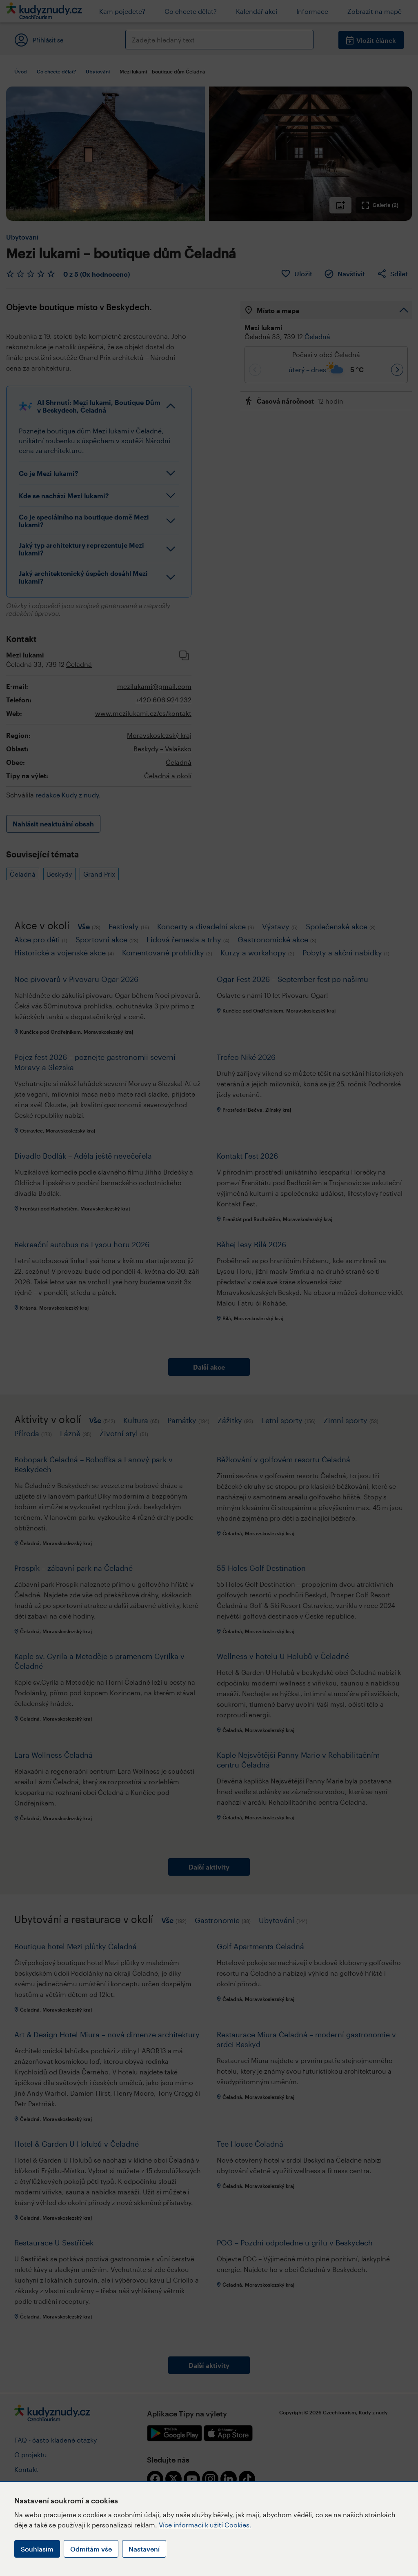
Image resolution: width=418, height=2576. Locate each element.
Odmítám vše (91, 2549)
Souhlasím (37, 2549)
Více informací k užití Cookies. (205, 2525)
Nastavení (144, 2549)
